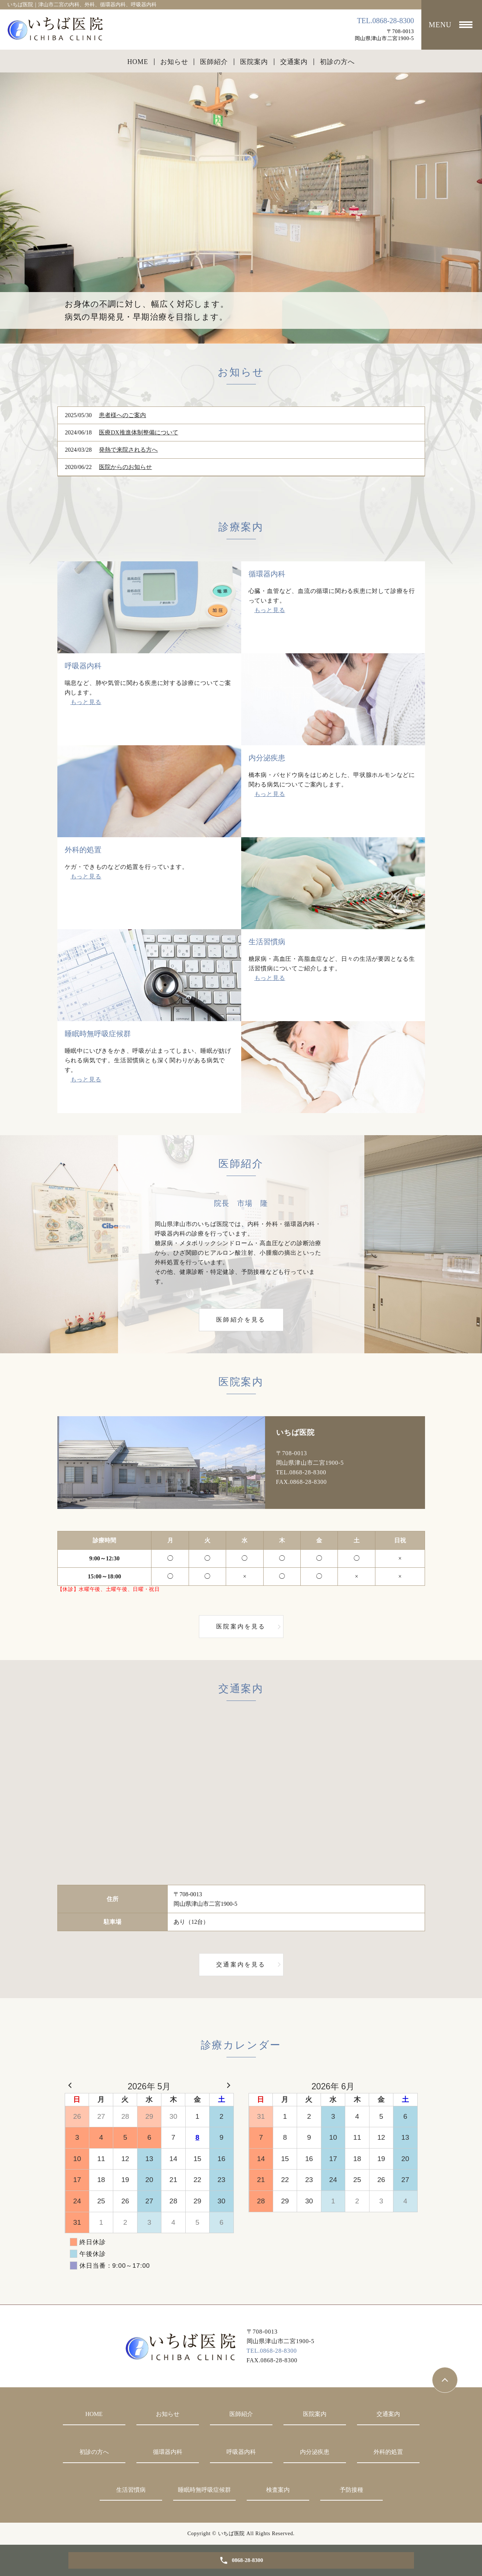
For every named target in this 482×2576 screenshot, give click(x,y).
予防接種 (351, 2490)
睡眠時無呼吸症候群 (204, 2490)
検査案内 (278, 2490)
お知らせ (174, 61)
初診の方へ (337, 61)
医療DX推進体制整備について (138, 432)
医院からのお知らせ (125, 467)
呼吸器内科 (241, 2452)
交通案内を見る (240, 1964)
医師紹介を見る (240, 1320)
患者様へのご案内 (122, 415)
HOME (137, 61)
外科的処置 (388, 2452)
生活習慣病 (131, 2490)
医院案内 (254, 61)
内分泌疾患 (314, 2452)
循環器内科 (167, 2452)
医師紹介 (214, 61)
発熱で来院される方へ (128, 450)
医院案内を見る (240, 1626)
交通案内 (294, 61)
